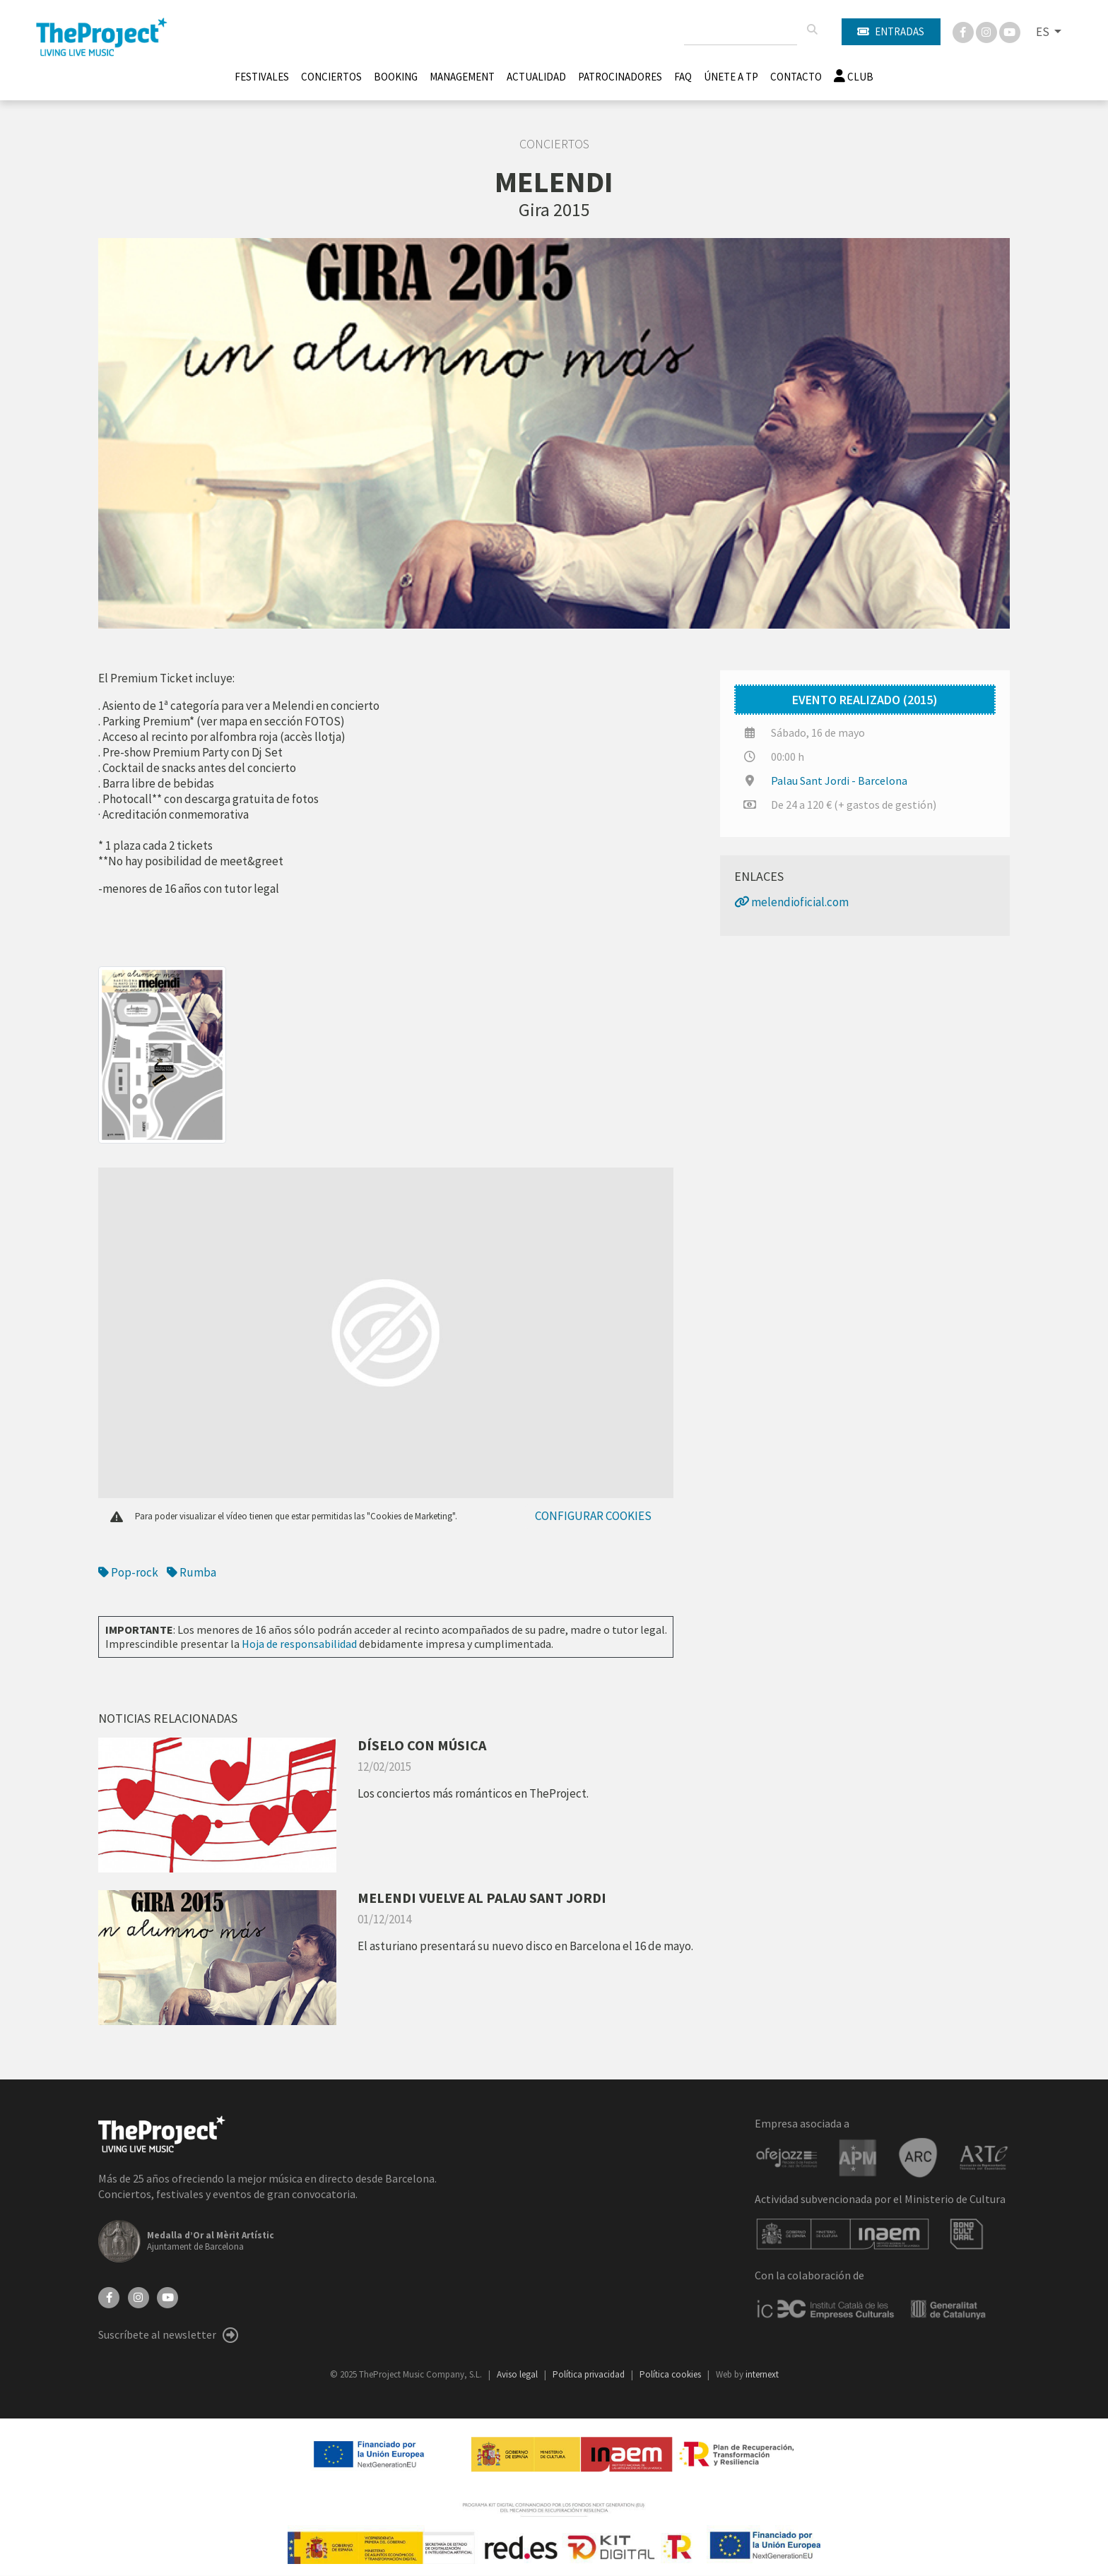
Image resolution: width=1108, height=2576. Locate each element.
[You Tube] (1009, 31)
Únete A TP (731, 76)
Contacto (796, 76)
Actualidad (536, 76)
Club (853, 76)
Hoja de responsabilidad (299, 1644)
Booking (396, 76)
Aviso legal (518, 2374)
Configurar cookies (593, 1516)
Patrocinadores (620, 76)
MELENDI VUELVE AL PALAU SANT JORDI (482, 1897)
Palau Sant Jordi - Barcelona (839, 780)
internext (762, 2374)
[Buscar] (812, 29)
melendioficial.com (791, 902)
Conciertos (331, 76)
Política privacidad (590, 2374)
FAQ (683, 76)
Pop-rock (128, 1572)
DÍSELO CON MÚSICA (422, 1745)
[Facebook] (964, 31)
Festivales (262, 76)
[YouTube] (167, 2296)
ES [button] (1043, 32)
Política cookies (671, 2374)
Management (462, 76)
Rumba (191, 1572)
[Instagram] (987, 31)
